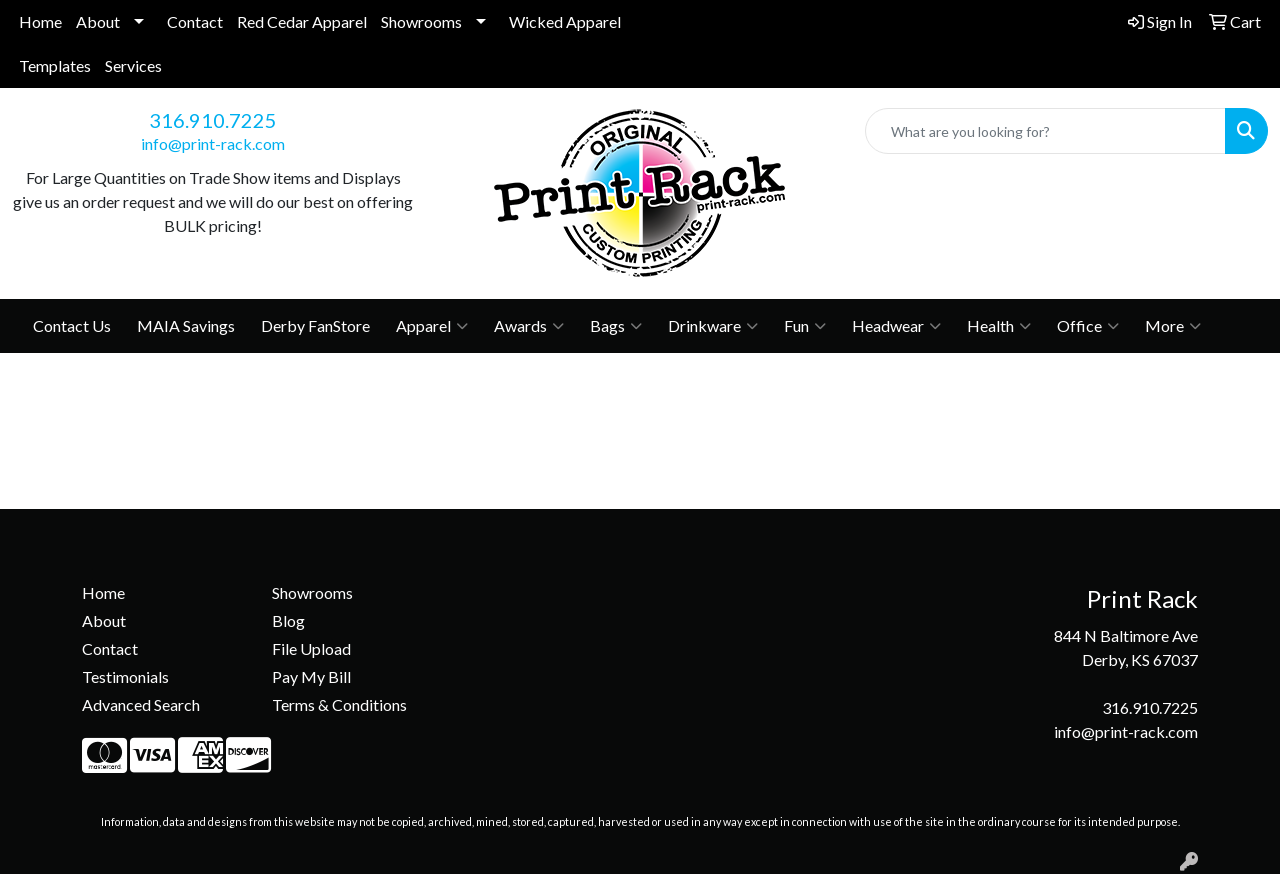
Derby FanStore (315, 325)
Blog (288, 620)
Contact (195, 21)
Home (40, 21)
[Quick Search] (1045, 131)
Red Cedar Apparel (302, 21)
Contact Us (72, 325)
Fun (805, 326)
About (98, 21)
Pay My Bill (311, 676)
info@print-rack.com (213, 143)
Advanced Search (141, 704)
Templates (55, 65)
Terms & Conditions (339, 704)
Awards (529, 326)
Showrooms (421, 21)
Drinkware (713, 326)
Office (1088, 326)
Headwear (896, 326)
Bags (616, 326)
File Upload (311, 648)
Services (133, 65)
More (1173, 326)
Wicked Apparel (565, 21)
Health (999, 326)
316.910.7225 (213, 120)
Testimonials (125, 676)
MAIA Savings (186, 325)
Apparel (432, 326)
